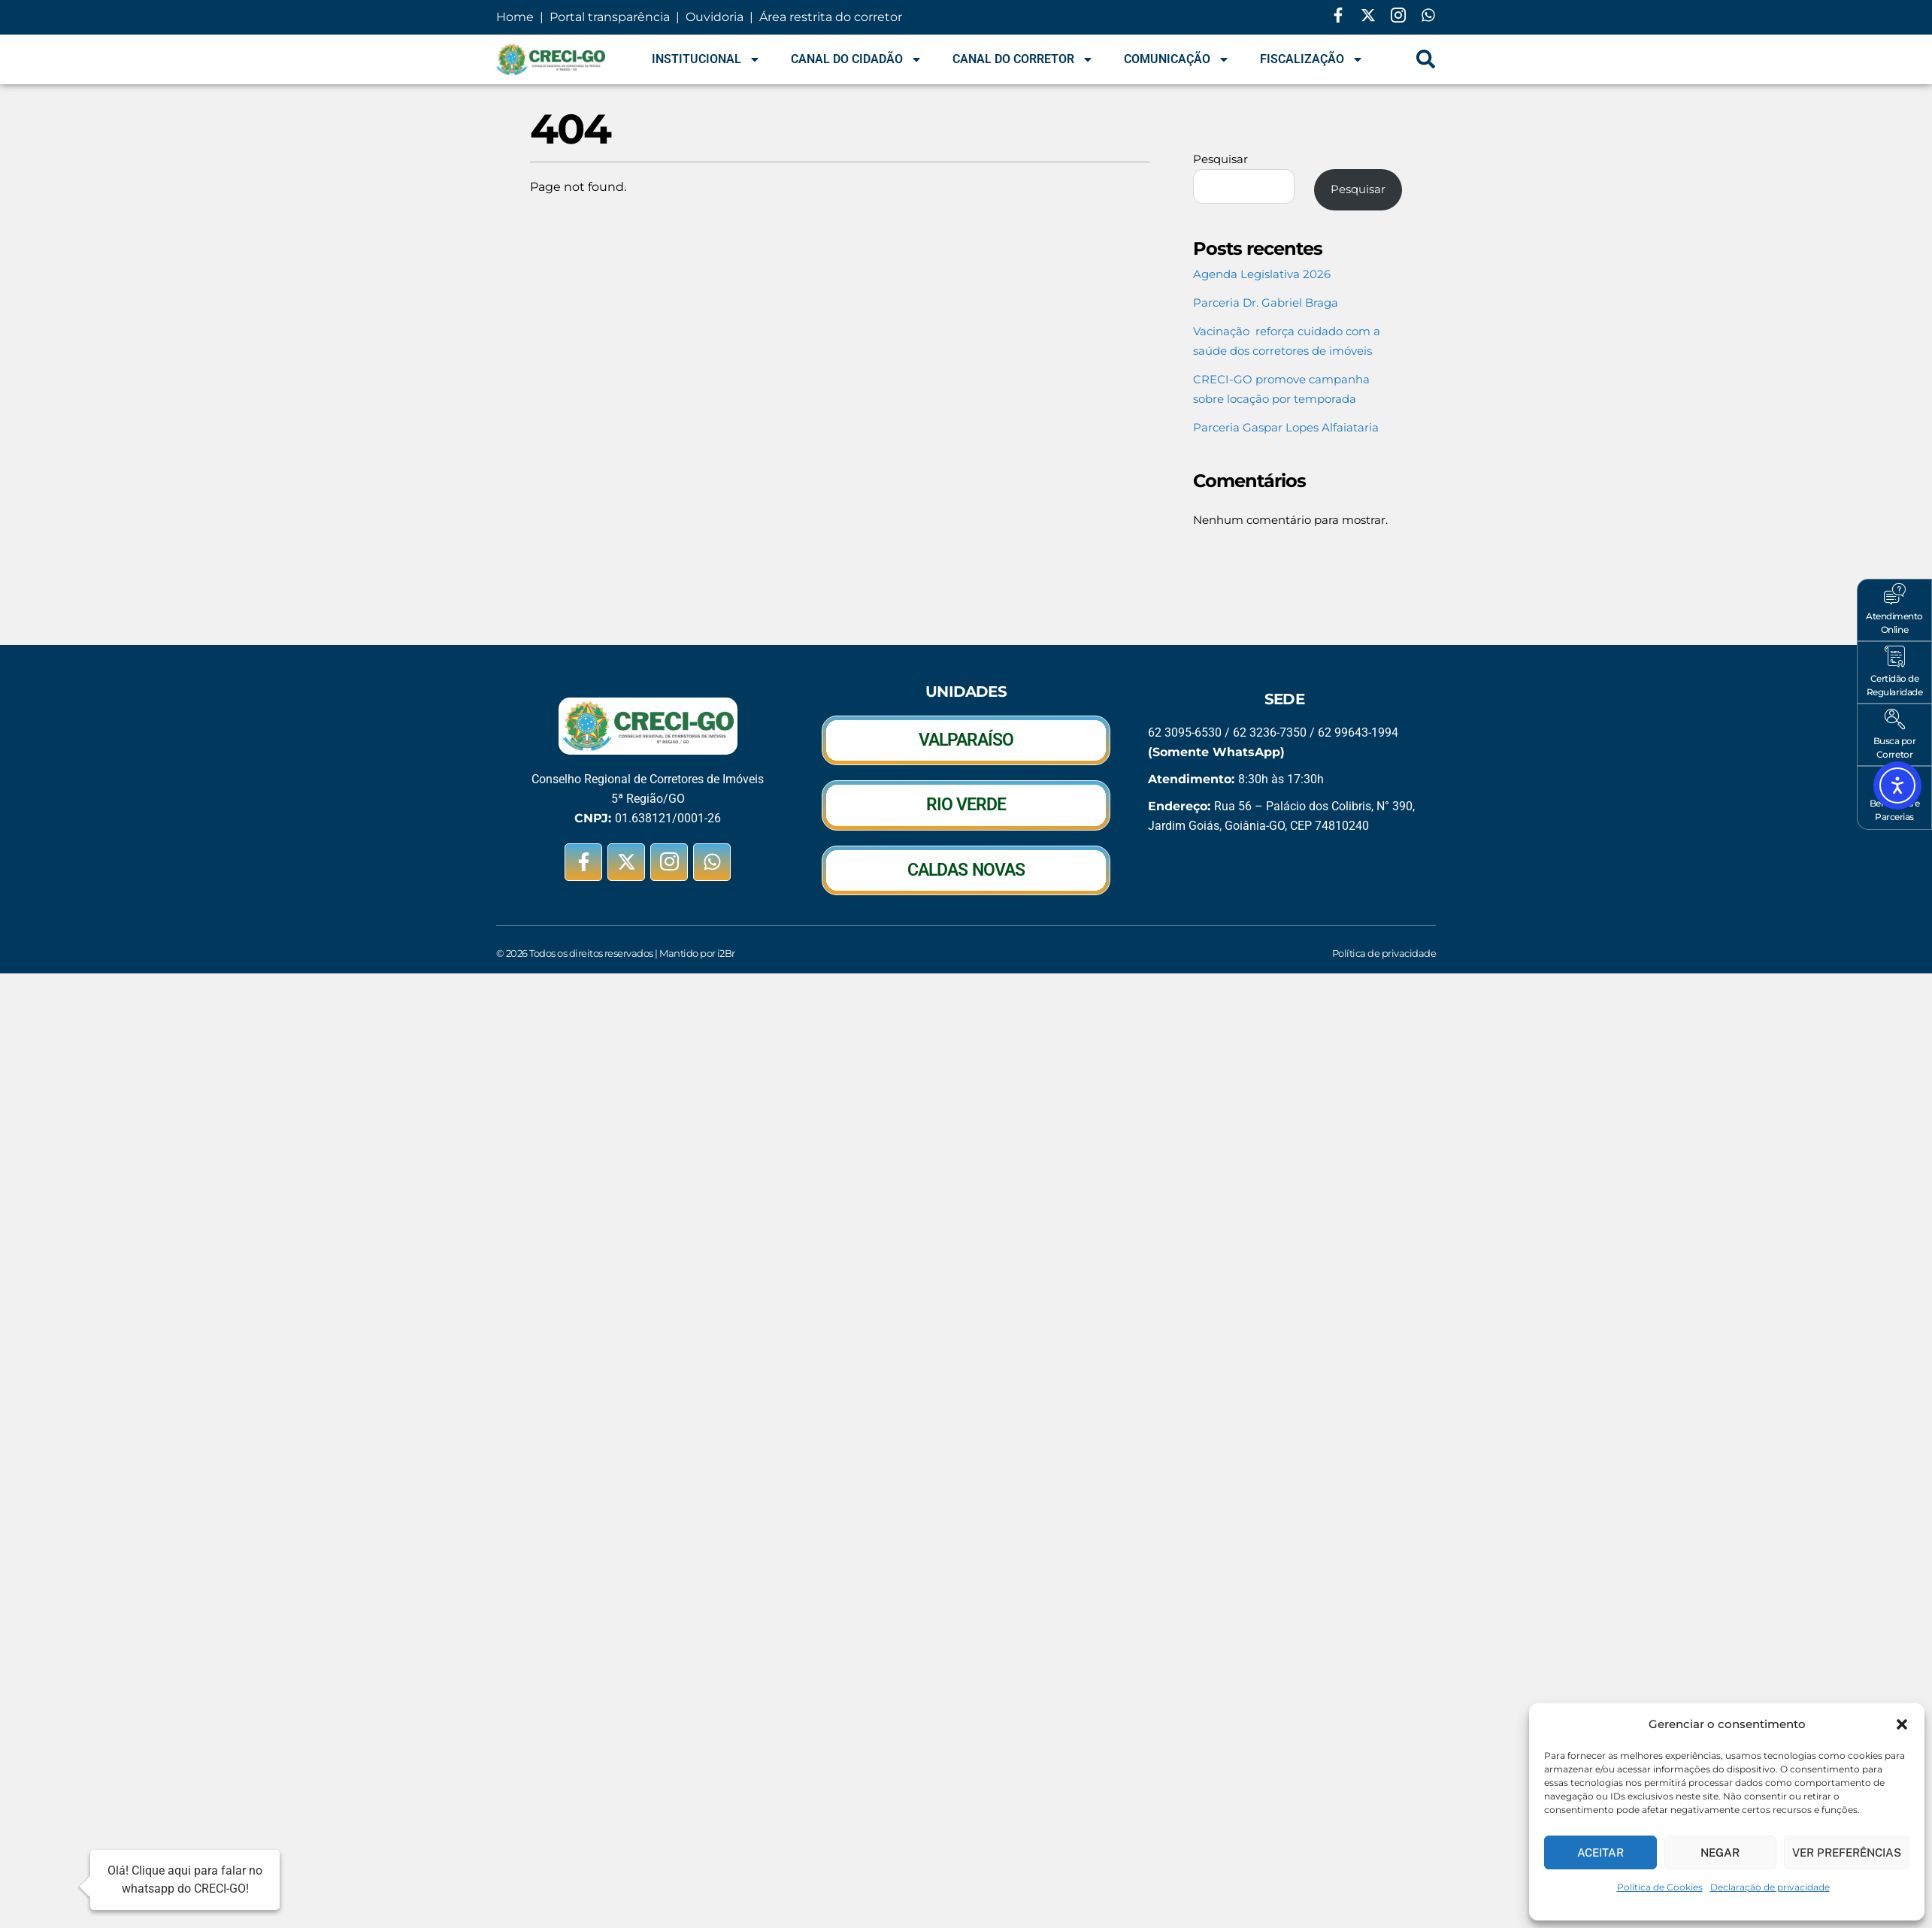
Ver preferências (1846, 1852)
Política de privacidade (1384, 953)
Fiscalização (1312, 59)
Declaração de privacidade (1770, 1887)
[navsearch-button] (1426, 59)
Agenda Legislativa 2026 (1262, 274)
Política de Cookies (1660, 1887)
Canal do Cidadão (856, 59)
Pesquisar (1220, 159)
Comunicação (1177, 59)
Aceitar (1600, 1852)
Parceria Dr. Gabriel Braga (1265, 302)
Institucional (706, 59)
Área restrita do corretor (830, 17)
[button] (1901, 1724)
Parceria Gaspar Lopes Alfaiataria (1286, 427)
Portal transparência (608, 17)
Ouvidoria (714, 17)
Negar (1720, 1852)
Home (516, 17)
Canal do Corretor (1023, 59)
